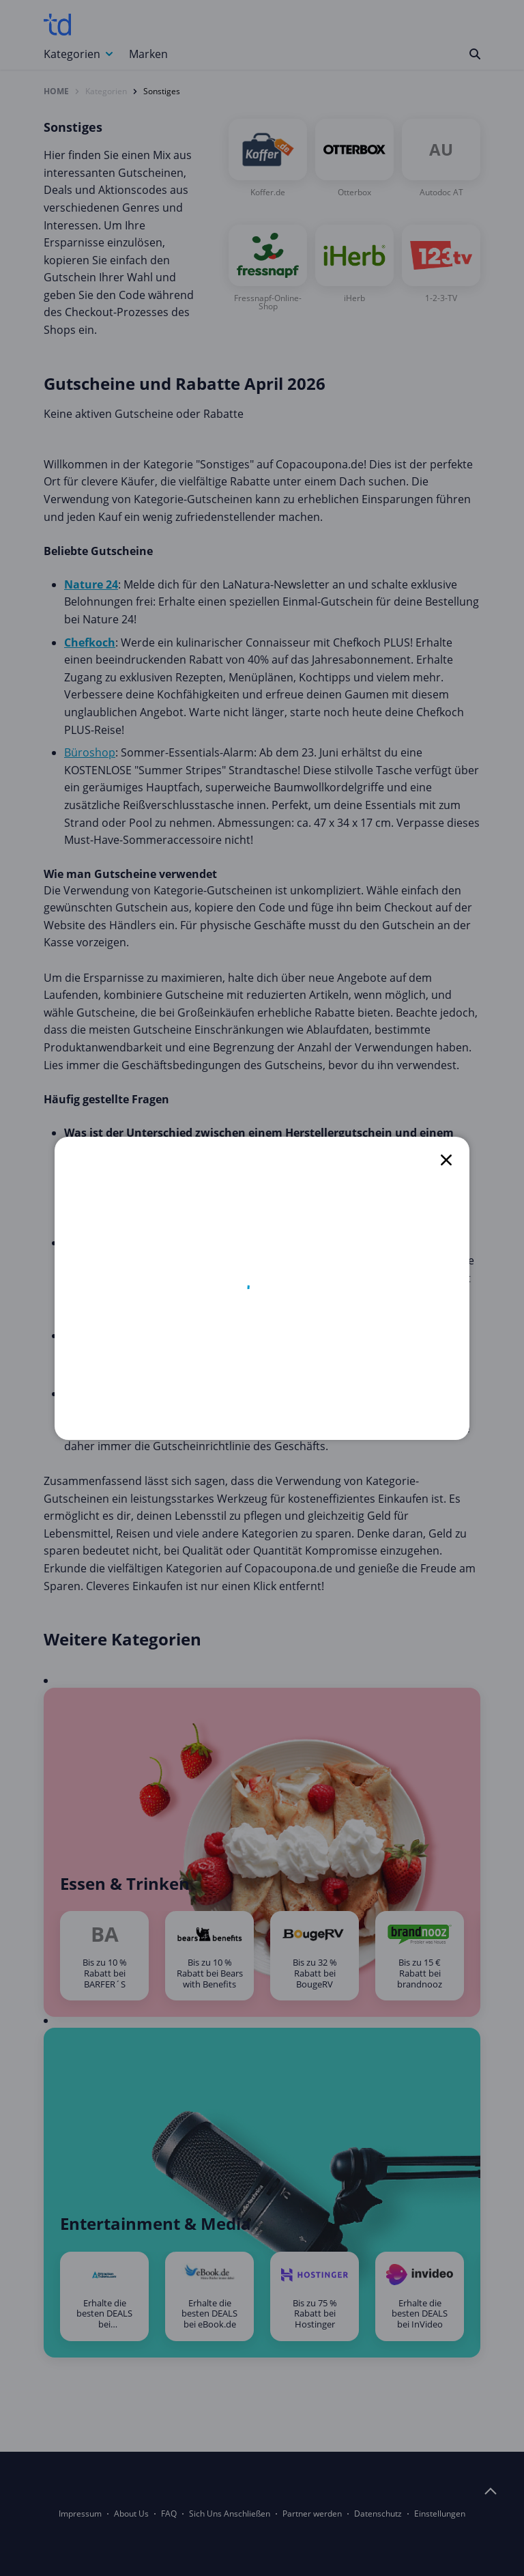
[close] (446, 1160)
